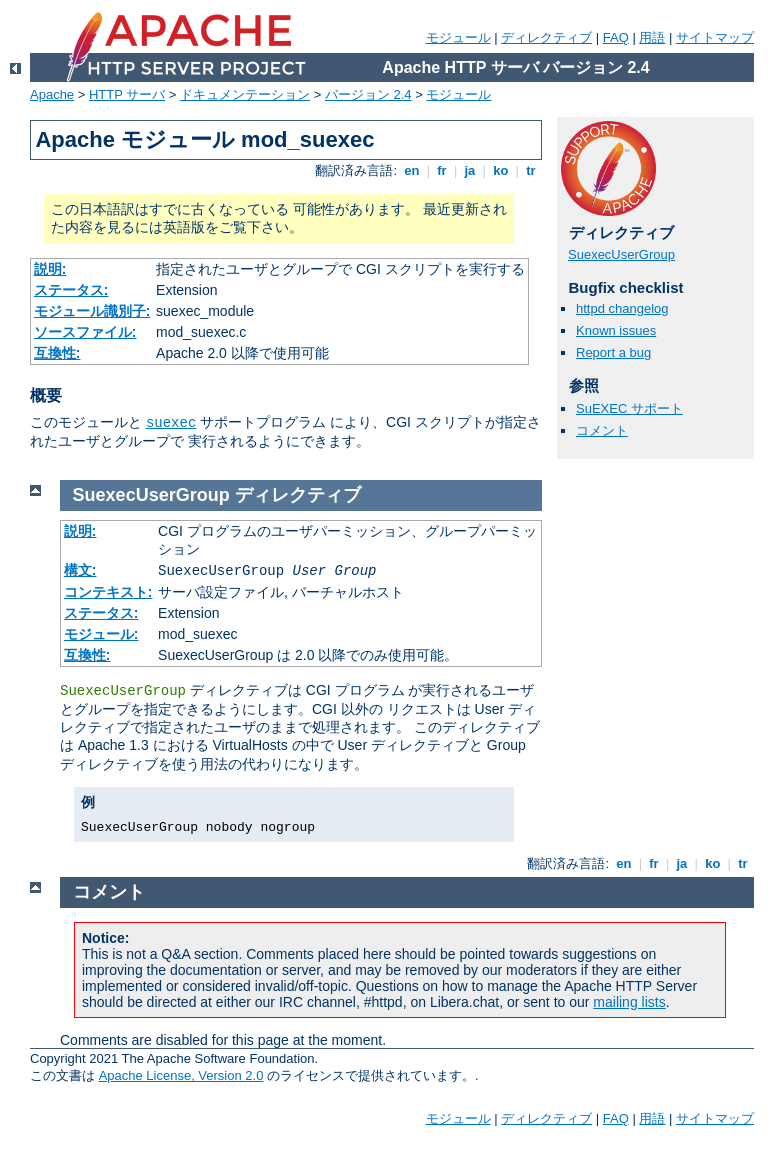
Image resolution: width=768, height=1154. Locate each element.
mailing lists (629, 1002)
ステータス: (71, 290)
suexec (171, 423)
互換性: (57, 353)
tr (531, 170)
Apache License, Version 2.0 (181, 1075)
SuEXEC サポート (629, 408)
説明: (50, 269)
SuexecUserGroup (621, 254)
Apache (52, 94)
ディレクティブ (546, 37)
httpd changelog (622, 308)
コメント (602, 430)
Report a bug (613, 352)
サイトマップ (715, 37)
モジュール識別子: (92, 311)
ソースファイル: (85, 332)
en (412, 170)
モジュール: (101, 634)
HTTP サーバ (127, 94)
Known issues (616, 330)
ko (501, 170)
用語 (652, 37)
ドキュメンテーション (245, 94)
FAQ (616, 37)
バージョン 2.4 (368, 94)
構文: (80, 570)
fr (442, 170)
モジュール (458, 37)
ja (470, 170)
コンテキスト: (108, 592)
